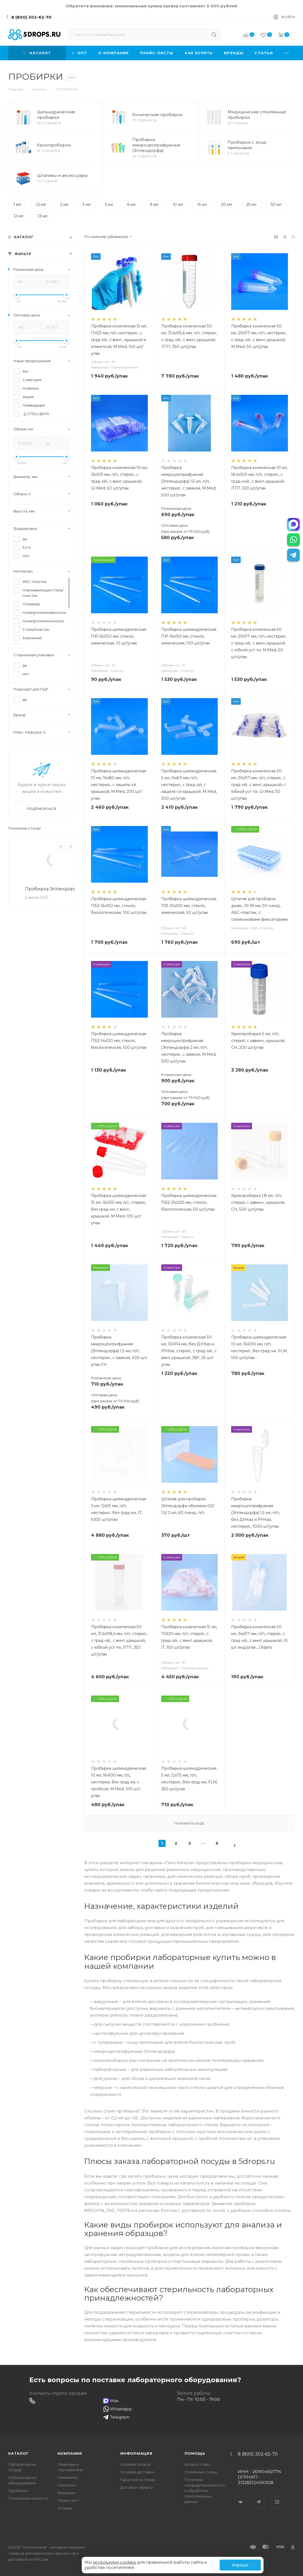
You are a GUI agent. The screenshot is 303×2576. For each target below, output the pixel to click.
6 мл (131, 204)
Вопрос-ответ (198, 2464)
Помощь (195, 2453)
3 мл (87, 204)
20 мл (226, 204)
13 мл (42, 216)
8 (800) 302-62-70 (31, 17)
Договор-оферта (136, 2487)
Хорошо (240, 2565)
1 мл (17, 204)
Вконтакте (240, 2497)
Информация (136, 2453)
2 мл (64, 204)
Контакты (66, 2485)
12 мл (18, 216)
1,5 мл (40, 204)
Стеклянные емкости (28, 2498)
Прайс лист (68, 2500)
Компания (70, 2453)
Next (70, 846)
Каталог (18, 2453)
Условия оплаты (135, 2464)
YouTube (277, 2497)
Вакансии (66, 2493)
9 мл (154, 204)
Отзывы (65, 2508)
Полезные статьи (24, 828)
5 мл (109, 204)
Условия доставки (137, 2472)
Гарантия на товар (137, 2479)
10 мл (177, 204)
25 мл (251, 204)
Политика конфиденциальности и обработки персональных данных (205, 2490)
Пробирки (17, 2490)
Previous (60, 846)
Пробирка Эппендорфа (52, 888)
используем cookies (114, 2562)
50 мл (276, 204)
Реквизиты (68, 2477)
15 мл (202, 204)
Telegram (259, 2497)
